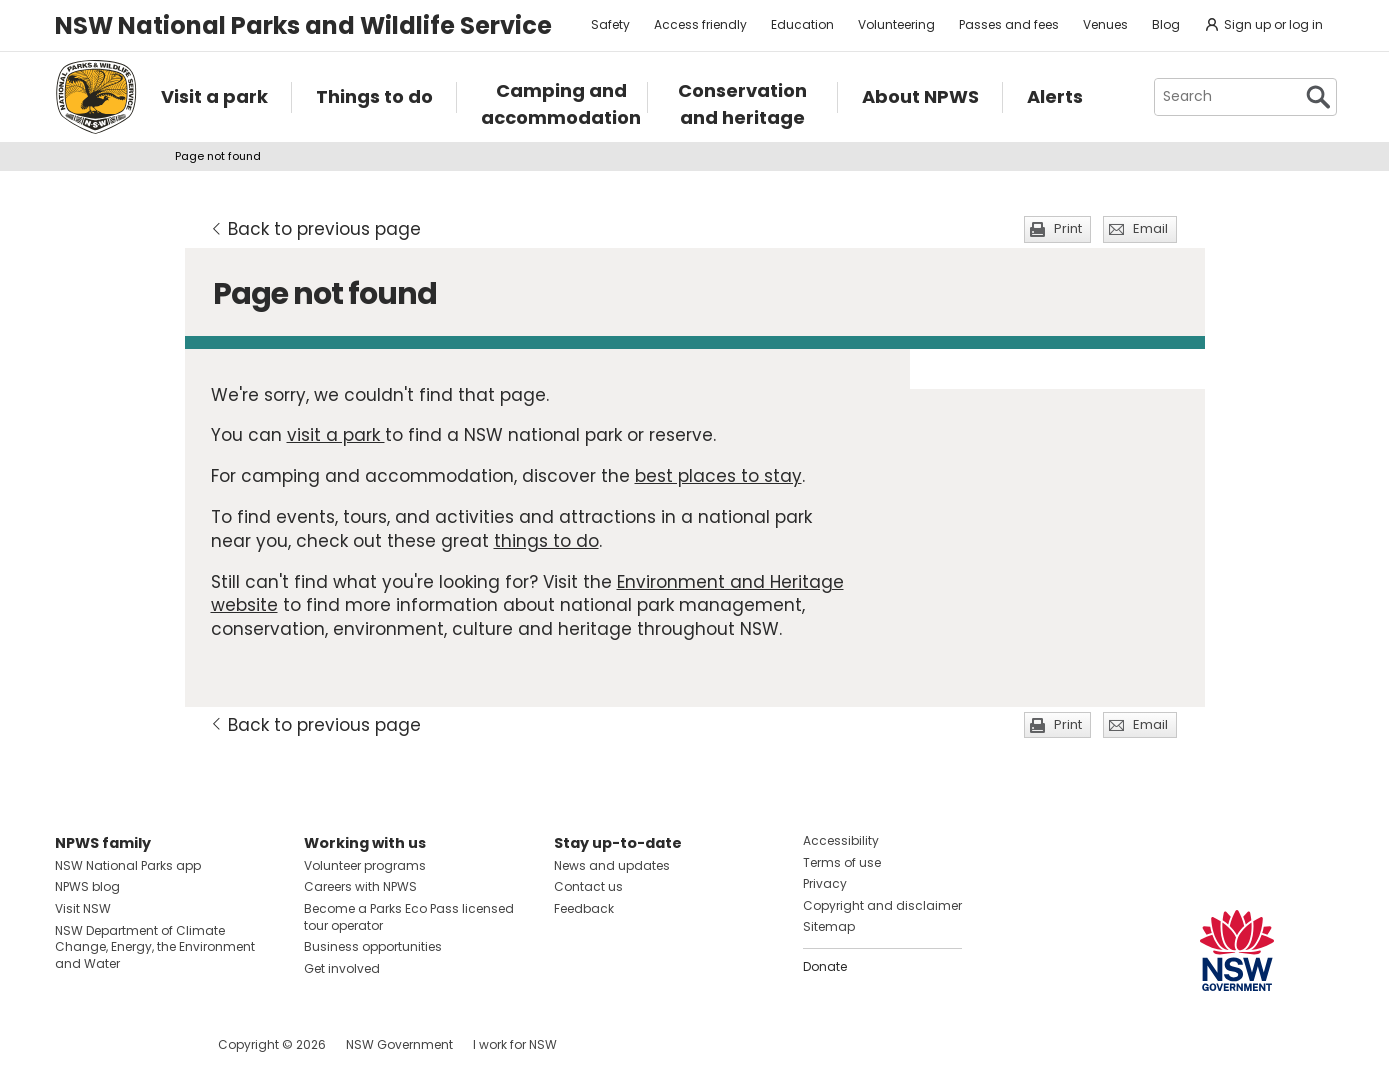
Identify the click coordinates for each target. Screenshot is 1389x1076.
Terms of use (842, 862)
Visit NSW (83, 908)
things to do (546, 541)
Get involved (342, 968)
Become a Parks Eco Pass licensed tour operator (409, 917)
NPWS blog (87, 886)
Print (1068, 228)
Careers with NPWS (360, 886)
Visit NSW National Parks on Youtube (159, 1044)
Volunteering (896, 24)
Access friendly (700, 24)
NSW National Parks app (128, 865)
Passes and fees (1009, 24)
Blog (1166, 24)
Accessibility (841, 840)
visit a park (336, 435)
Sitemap (829, 926)
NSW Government (399, 1044)
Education (802, 24)
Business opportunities (373, 946)
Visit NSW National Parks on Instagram (116, 1044)
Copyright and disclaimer (882, 905)
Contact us (588, 886)
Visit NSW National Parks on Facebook (73, 1044)
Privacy (825, 883)
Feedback (584, 908)
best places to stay (718, 476)
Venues (1105, 24)
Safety (610, 24)
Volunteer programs (365, 865)
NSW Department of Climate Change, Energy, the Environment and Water (155, 947)
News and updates (612, 865)
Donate (825, 966)
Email (1150, 228)
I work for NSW (515, 1044)
